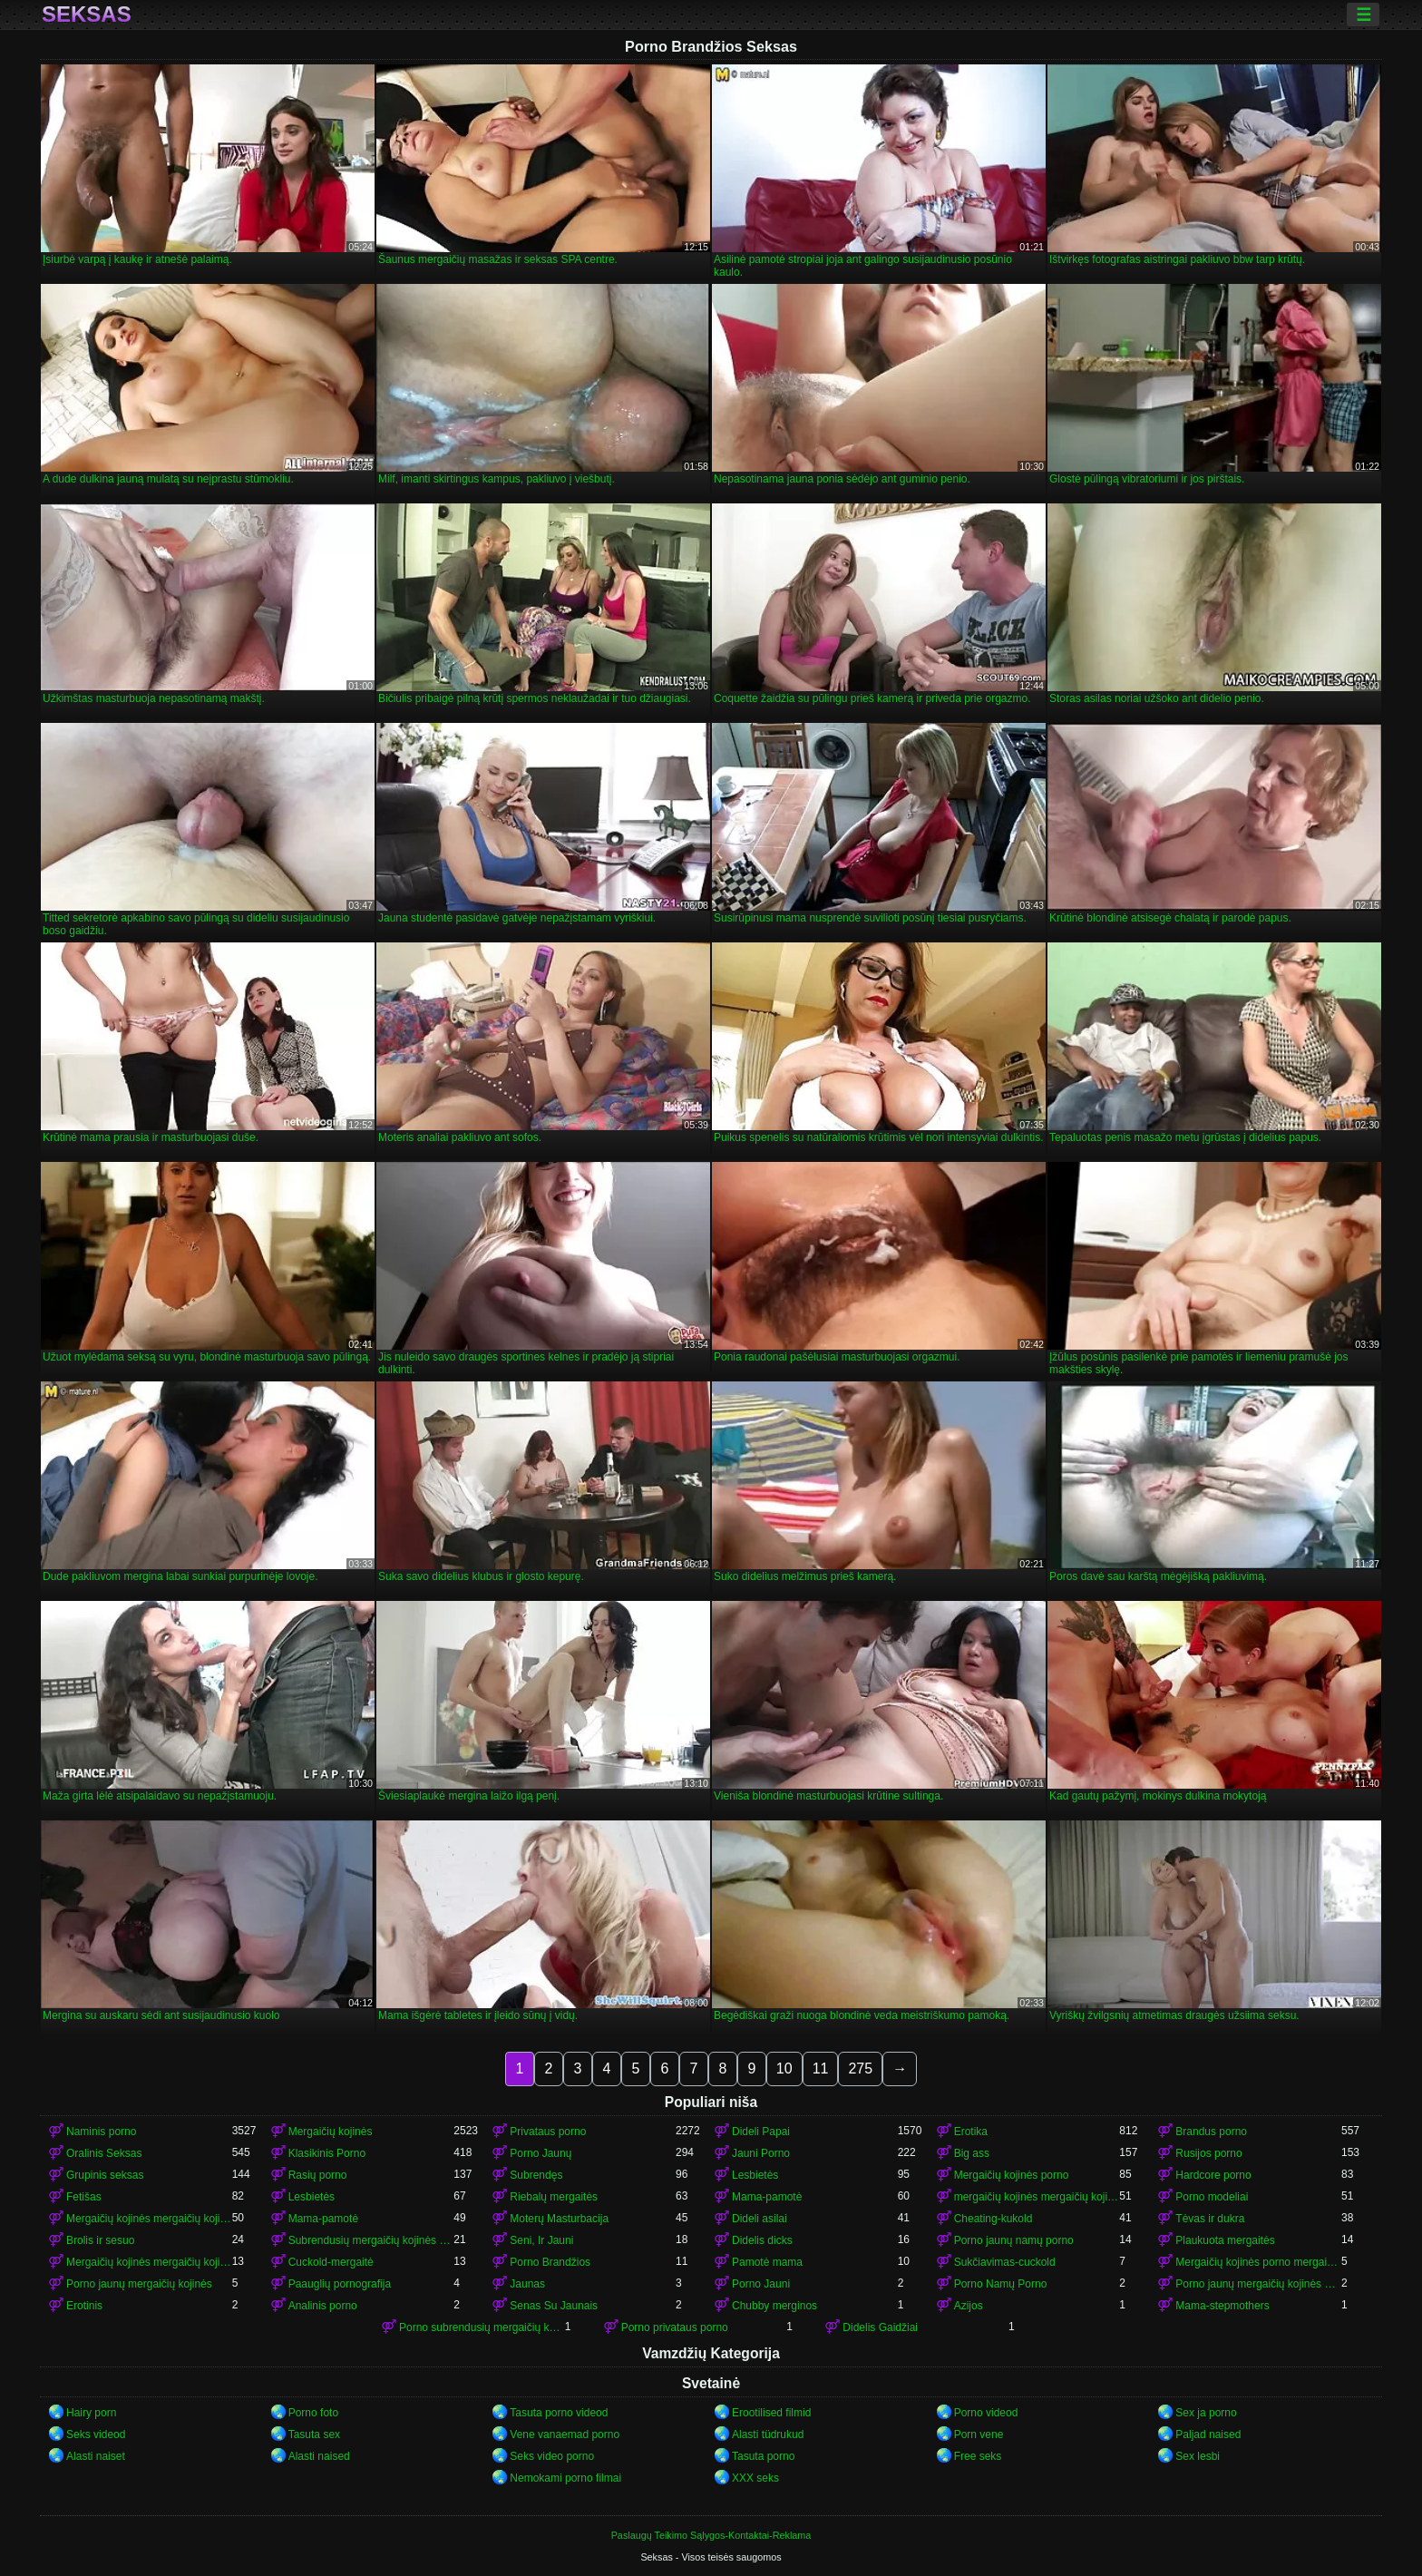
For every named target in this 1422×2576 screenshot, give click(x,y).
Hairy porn (91, 2412)
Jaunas (527, 2284)
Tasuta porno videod (559, 2412)
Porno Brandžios (550, 2262)
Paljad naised (1208, 2434)
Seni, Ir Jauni (541, 2240)
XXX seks (755, 2478)
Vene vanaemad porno (564, 2434)
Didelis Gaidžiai (880, 2327)
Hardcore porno (1213, 2175)
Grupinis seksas (104, 2175)
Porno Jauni (761, 2284)
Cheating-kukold (993, 2218)
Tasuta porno (763, 2456)
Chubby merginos (774, 2305)
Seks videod (95, 2434)
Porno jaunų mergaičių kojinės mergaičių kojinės (1258, 2284)
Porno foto (313, 2412)
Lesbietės (755, 2175)
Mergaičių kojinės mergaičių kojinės (149, 2218)
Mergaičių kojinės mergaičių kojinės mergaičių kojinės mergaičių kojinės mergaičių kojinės (149, 2262)
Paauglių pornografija (339, 2284)
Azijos (968, 2305)
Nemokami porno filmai (565, 2478)
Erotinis (84, 2305)
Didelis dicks (762, 2240)
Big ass (971, 2153)
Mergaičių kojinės (330, 2131)
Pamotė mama (767, 2262)
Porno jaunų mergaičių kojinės (139, 2284)
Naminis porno (101, 2131)
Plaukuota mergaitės (1224, 2240)
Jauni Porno (761, 2153)
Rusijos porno (1208, 2153)
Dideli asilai (759, 2218)
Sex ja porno (1205, 2412)
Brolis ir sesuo (100, 2240)
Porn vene (979, 2434)
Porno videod (986, 2412)
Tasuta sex (314, 2434)
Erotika (971, 2131)
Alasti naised (319, 2456)
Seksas (86, 14)
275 (860, 2068)
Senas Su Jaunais (554, 2305)
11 (821, 2068)
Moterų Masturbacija (559, 2218)
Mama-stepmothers (1222, 2305)
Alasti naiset (95, 2456)
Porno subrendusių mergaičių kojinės (482, 2327)
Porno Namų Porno (1000, 2284)
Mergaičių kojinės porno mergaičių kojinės (1258, 2262)
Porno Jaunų (540, 2153)
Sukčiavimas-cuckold (1005, 2262)
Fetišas (84, 2197)
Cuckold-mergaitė (331, 2262)
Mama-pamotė (767, 2197)
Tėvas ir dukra (1209, 2218)
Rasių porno (317, 2175)
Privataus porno (548, 2131)
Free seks (978, 2456)
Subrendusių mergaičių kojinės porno (371, 2240)
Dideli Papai (761, 2131)
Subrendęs (536, 2175)
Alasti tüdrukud (768, 2434)
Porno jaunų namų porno (1014, 2240)
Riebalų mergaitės (554, 2197)
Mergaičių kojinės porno (1011, 2175)
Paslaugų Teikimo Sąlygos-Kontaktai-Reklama (711, 2535)
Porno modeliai (1211, 2197)
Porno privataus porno (674, 2327)
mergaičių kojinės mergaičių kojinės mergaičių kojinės (1037, 2197)
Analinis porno (322, 2305)
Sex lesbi (1197, 2456)
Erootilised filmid (771, 2412)
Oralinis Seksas (103, 2153)
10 (784, 2068)
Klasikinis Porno (326, 2153)
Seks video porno (552, 2456)
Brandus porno (1211, 2131)
